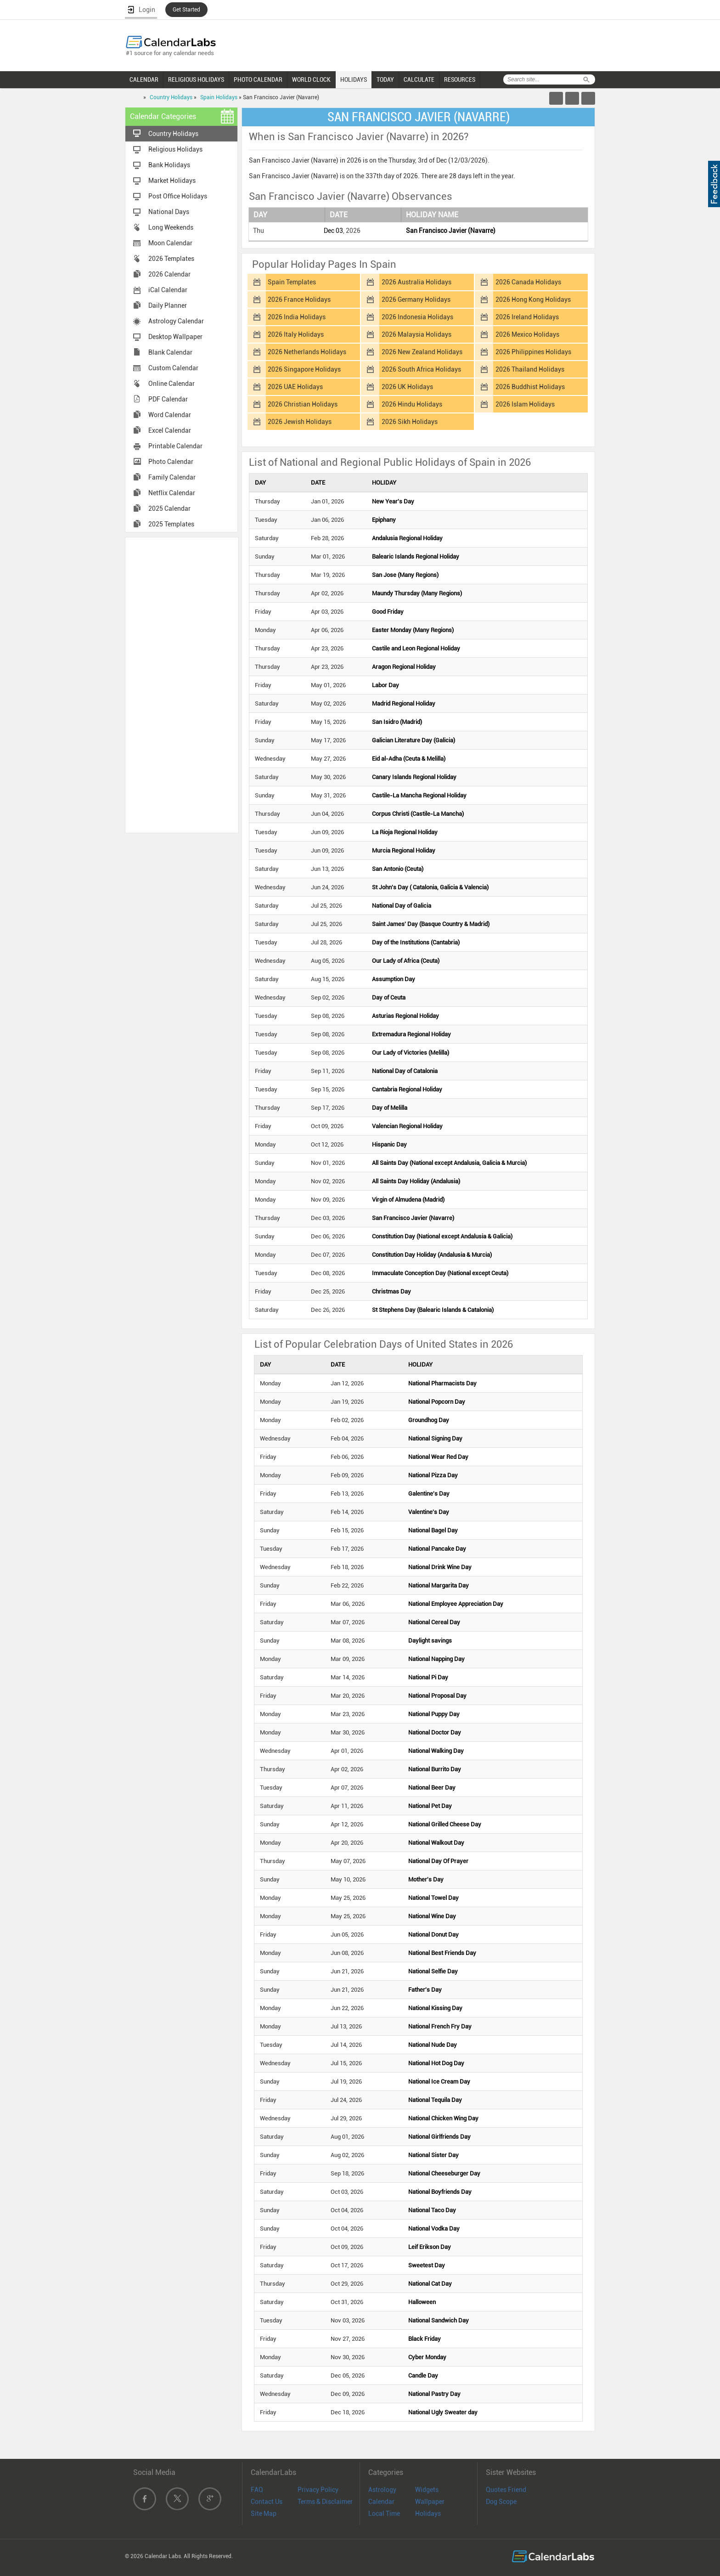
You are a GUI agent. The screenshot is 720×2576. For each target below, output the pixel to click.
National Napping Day (436, 1658)
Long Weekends (170, 227)
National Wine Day (432, 1916)
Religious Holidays (175, 149)
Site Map (263, 2513)
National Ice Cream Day (439, 2081)
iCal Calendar (167, 290)
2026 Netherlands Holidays (307, 352)
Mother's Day (426, 1879)
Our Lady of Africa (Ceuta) (405, 960)
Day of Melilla (389, 1107)
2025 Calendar (169, 508)
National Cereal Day (434, 1622)
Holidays (428, 2513)
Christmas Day (391, 1291)
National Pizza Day (433, 1475)
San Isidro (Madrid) (397, 721)
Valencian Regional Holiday (407, 1126)
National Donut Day (433, 1934)
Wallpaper (429, 2501)
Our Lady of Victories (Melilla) (410, 1052)
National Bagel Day (433, 1530)
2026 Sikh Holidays (410, 421)
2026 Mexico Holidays (527, 334)
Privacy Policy (318, 2489)
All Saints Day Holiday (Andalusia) (416, 1181)
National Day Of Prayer (438, 1861)
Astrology (382, 2489)
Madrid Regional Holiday (403, 703)
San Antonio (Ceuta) (397, 868)
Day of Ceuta (388, 997)
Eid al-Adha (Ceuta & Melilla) (408, 758)
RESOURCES (459, 79)
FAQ (257, 2489)
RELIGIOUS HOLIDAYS (196, 79)
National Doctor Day (434, 1732)
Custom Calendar (173, 368)
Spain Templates (292, 282)
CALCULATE (419, 79)
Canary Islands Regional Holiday (414, 777)
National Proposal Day (437, 1695)
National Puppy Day (434, 1714)
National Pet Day (430, 1805)
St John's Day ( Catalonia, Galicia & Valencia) (430, 887)
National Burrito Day (434, 1769)
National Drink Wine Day (440, 1567)
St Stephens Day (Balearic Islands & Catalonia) (433, 1309)
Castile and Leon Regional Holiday (416, 648)
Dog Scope (501, 2501)
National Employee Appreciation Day (455, 1603)
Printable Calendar (175, 446)
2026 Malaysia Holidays (416, 334)
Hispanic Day (389, 1144)
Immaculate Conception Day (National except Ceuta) (440, 1273)
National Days (168, 211)
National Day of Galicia (401, 905)
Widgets (427, 2489)
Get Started (186, 9)
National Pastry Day (434, 2393)
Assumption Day (393, 979)
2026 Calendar (169, 274)
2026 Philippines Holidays (533, 352)
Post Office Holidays (177, 196)
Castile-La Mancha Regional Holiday (419, 795)
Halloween (422, 2302)
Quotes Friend (506, 2489)
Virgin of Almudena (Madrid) (408, 1199)
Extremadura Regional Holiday (411, 1034)
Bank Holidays (169, 165)
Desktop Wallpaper (175, 336)
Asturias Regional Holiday (405, 1015)
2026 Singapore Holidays (304, 369)
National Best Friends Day (442, 1952)
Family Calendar (172, 477)
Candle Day (423, 2375)
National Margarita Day (438, 1585)
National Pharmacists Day (442, 1383)
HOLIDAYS (353, 79)
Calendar (381, 2501)
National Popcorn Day (436, 1401)
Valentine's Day (428, 1511)
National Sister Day (433, 2155)
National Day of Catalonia (405, 1071)
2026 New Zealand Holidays (422, 352)
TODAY (385, 79)
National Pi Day (428, 1677)
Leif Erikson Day (429, 2246)
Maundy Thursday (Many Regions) (417, 593)
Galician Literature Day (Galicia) (413, 740)
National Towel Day (433, 1897)
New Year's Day (393, 501)
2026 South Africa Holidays (421, 369)
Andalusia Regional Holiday (407, 538)
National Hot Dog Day (436, 2063)
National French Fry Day (440, 2026)
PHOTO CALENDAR (258, 79)
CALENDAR (143, 79)
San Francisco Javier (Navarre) (450, 230)
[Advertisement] (182, 684)
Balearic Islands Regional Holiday (415, 556)
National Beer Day (432, 1787)
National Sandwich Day (438, 2320)
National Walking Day (436, 1750)
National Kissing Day (435, 2008)
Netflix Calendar (171, 493)
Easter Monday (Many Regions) (413, 630)
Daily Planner (167, 305)
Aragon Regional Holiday (404, 666)
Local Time (384, 2513)
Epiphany (384, 519)
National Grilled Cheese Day (444, 1824)
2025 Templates (171, 524)
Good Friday (388, 611)
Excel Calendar (169, 430)
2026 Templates (171, 258)
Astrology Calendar (176, 321)
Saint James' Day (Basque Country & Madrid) (430, 924)
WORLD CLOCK (311, 79)
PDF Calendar (168, 399)
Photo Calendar (170, 461)
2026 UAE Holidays (295, 386)
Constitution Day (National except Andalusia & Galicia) (442, 1236)
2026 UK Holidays (407, 386)
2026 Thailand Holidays (529, 369)
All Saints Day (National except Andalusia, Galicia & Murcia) (449, 1162)
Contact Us (266, 2501)
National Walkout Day (436, 1842)
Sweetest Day (426, 2265)
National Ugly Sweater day (443, 2412)
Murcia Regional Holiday (403, 850)
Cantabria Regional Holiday (407, 1089)
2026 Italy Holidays (296, 334)
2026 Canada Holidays (528, 282)
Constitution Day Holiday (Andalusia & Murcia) (432, 1254)
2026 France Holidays (299, 299)
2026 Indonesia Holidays (417, 317)
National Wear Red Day (438, 1456)
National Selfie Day (433, 1971)
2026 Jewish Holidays (300, 421)
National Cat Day (430, 2283)
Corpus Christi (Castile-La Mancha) (418, 813)
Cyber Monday (427, 2357)
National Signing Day (435, 1438)
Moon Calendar (170, 243)
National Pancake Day (437, 1548)
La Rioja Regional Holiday (405, 832)
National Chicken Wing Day (443, 2118)
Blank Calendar (170, 352)
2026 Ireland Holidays (527, 317)
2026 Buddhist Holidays (530, 386)
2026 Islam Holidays (525, 404)
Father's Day (425, 1989)
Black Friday (424, 2338)
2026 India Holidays (297, 317)
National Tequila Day (435, 2099)
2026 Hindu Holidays (412, 404)
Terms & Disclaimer (325, 2501)
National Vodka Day (434, 2228)
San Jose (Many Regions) (405, 574)
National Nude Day (432, 2044)
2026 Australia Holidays (416, 282)
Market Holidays (172, 180)
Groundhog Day (428, 1420)
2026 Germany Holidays (416, 299)
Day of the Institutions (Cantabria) (416, 942)
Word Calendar (169, 414)
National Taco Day (432, 2210)
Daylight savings (430, 1640)
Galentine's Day (429, 1493)
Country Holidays (171, 97)
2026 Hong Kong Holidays (533, 299)
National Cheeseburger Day (444, 2173)
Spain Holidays (218, 97)
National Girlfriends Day (439, 2136)
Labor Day (385, 685)
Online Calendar (171, 383)
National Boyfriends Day (440, 2191)
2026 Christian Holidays (303, 404)
